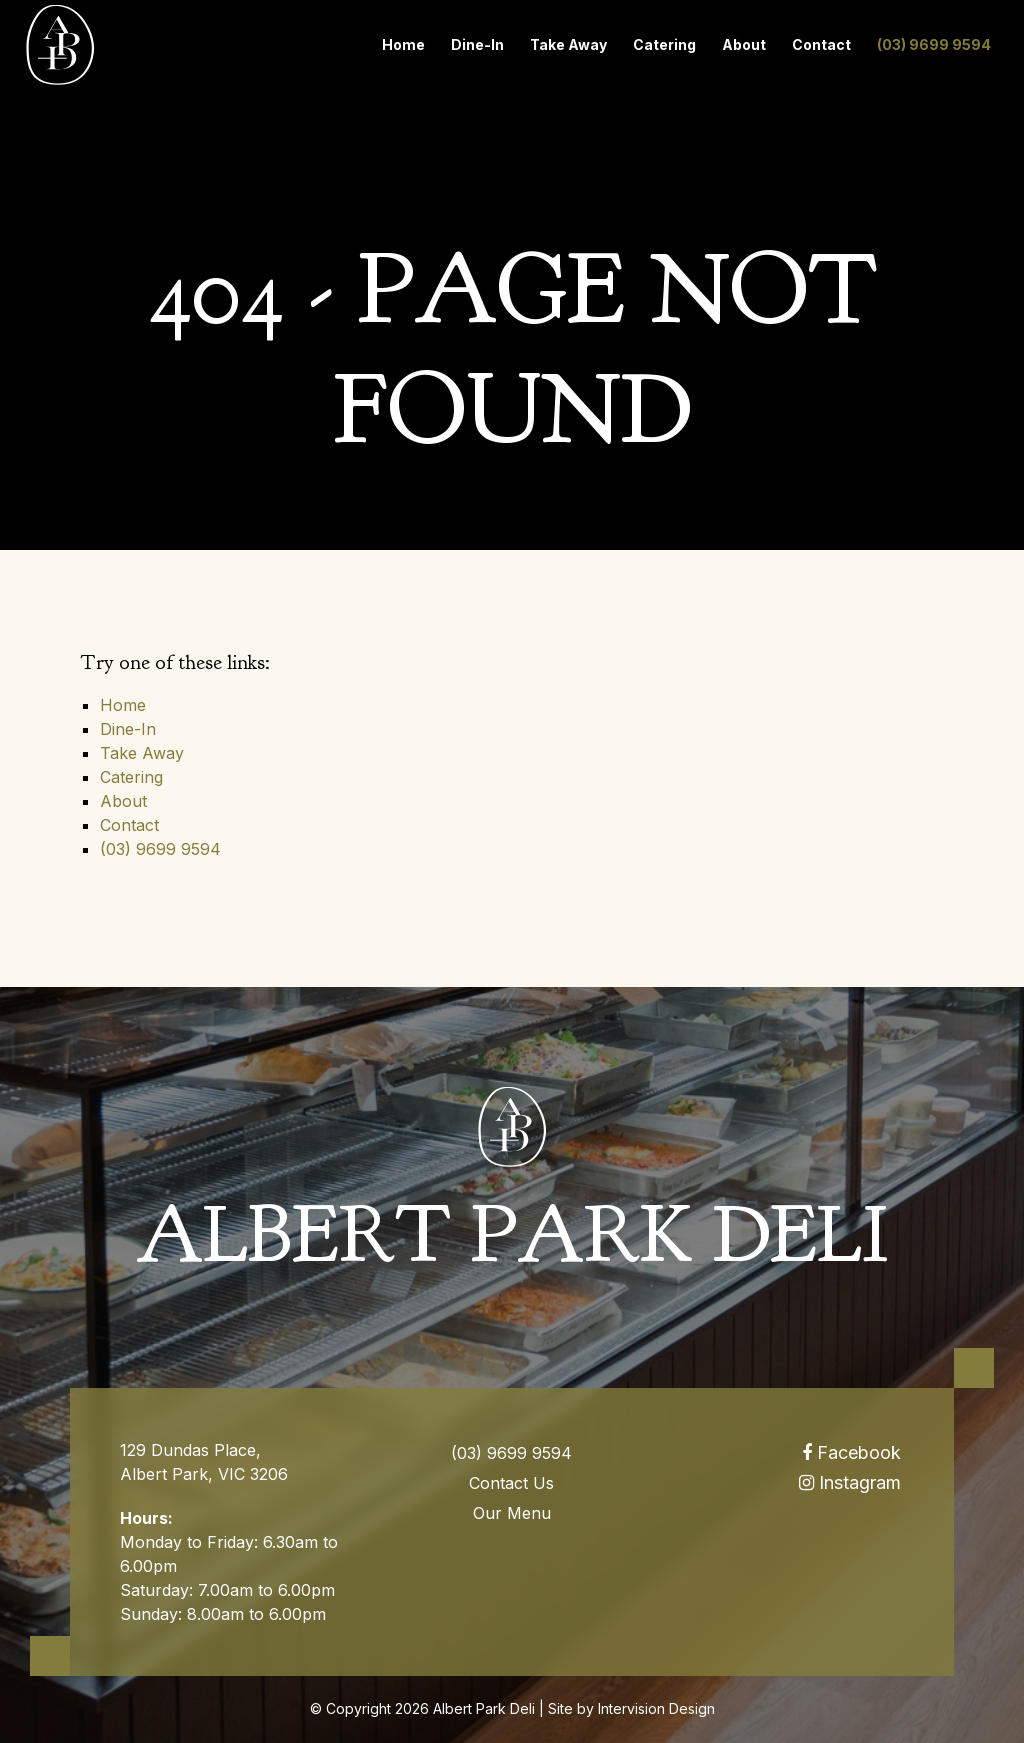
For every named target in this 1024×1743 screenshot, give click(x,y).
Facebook (851, 1452)
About (744, 44)
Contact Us (511, 1483)
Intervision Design (656, 1708)
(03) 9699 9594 (934, 44)
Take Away (568, 44)
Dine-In (477, 44)
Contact (821, 44)
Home (403, 44)
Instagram (850, 1482)
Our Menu (512, 1513)
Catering (664, 44)
